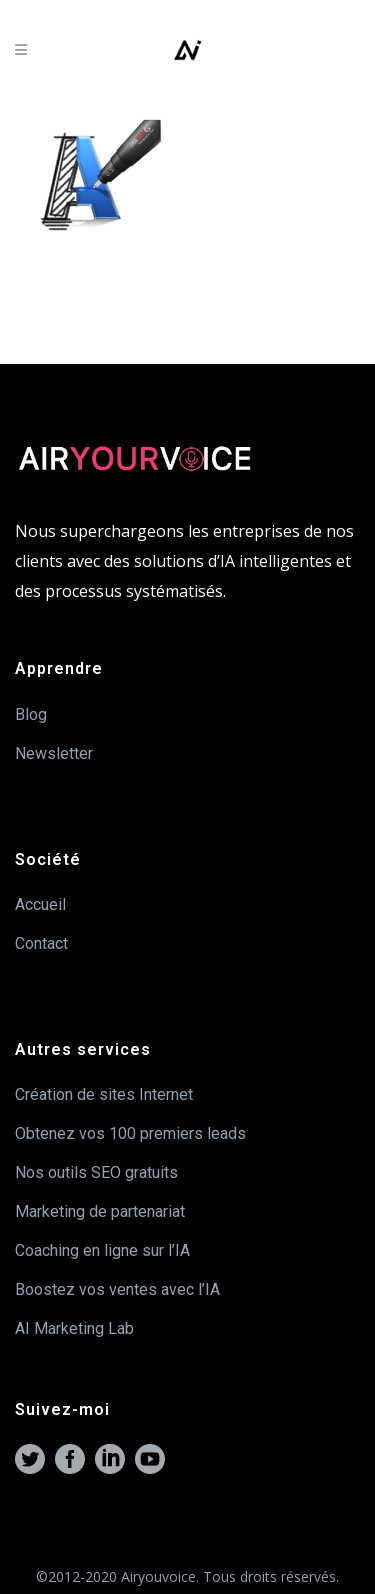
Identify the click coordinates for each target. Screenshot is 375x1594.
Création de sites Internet (104, 1094)
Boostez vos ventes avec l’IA (117, 1289)
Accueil (40, 904)
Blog (31, 714)
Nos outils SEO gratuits (96, 1172)
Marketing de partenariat (100, 1211)
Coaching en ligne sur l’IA (102, 1250)
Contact (41, 943)
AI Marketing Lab (74, 1328)
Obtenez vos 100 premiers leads (130, 1133)
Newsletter (54, 753)
